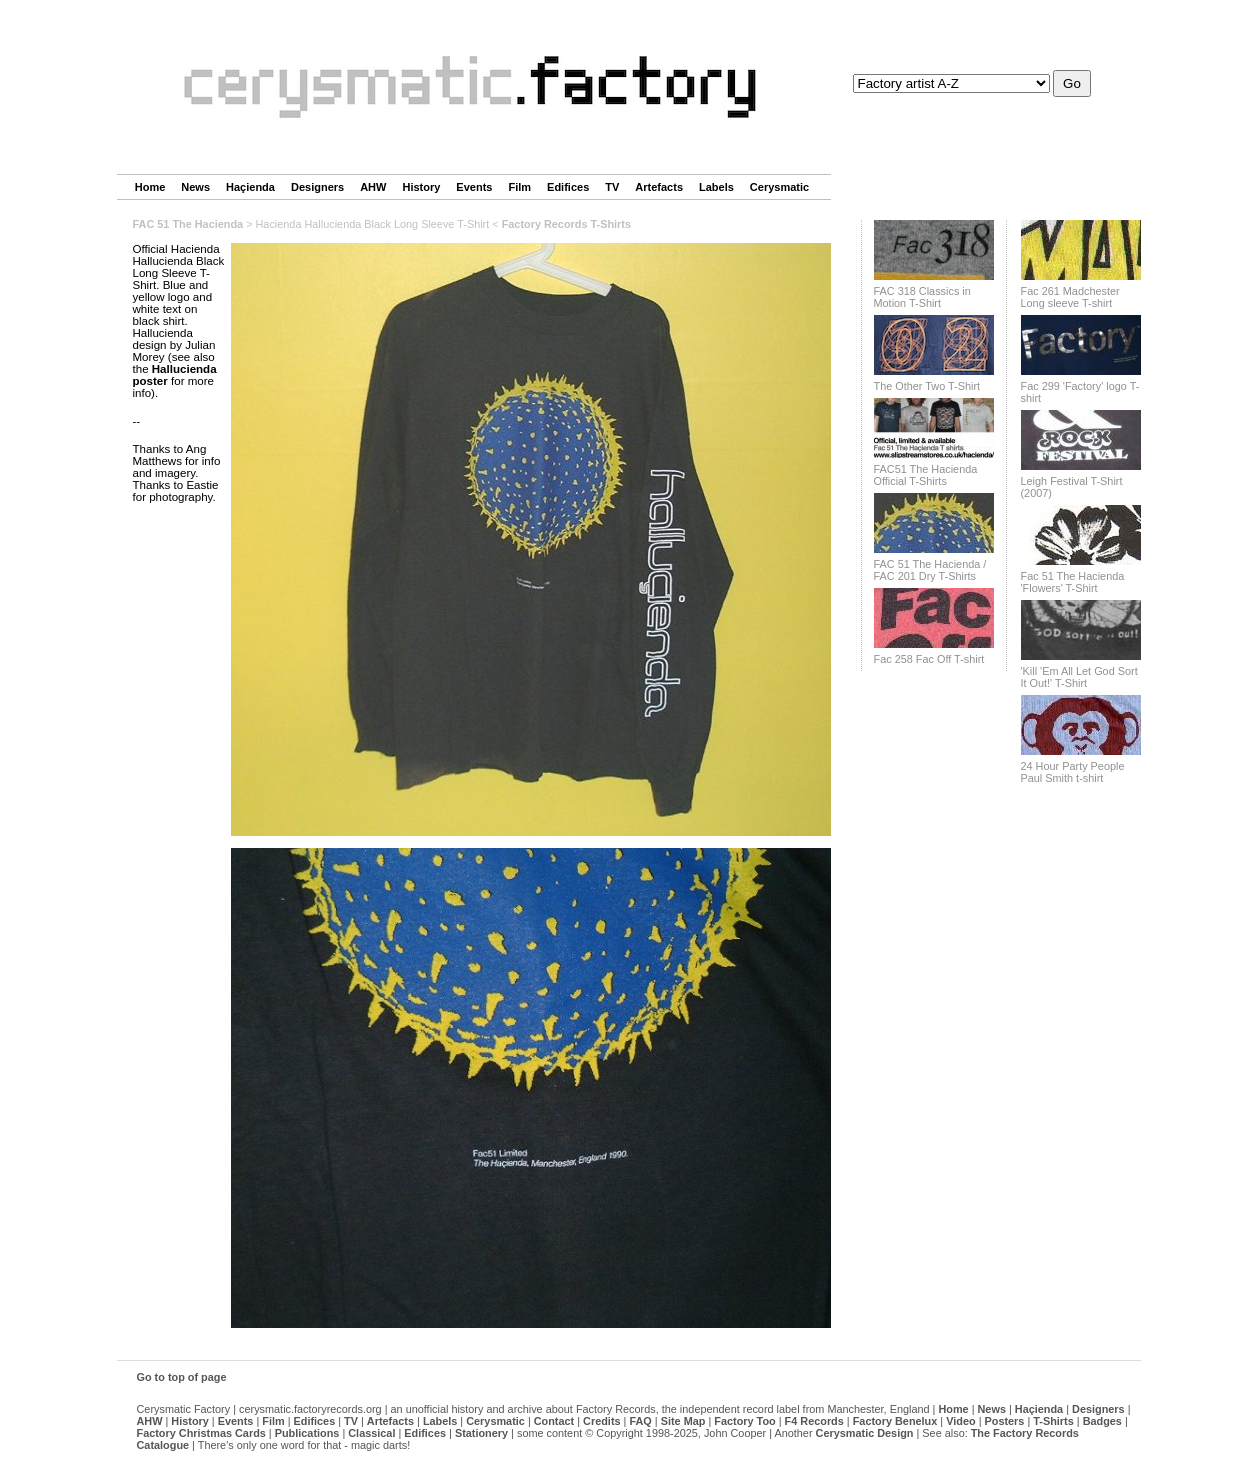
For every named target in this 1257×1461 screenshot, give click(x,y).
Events (474, 187)
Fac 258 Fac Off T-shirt (929, 659)
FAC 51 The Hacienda (188, 224)
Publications (307, 1433)
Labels (716, 187)
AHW (373, 187)
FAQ (640, 1421)
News (195, 187)
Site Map (683, 1421)
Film (519, 187)
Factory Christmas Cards (201, 1433)
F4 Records (814, 1421)
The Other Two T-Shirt (927, 386)
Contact (554, 1421)
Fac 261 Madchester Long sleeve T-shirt (1070, 297)
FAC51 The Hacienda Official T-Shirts (926, 475)
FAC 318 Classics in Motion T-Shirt (922, 297)
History (421, 187)
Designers (317, 187)
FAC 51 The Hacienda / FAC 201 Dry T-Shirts (930, 570)
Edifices (568, 187)
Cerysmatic (779, 187)
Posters (1004, 1421)
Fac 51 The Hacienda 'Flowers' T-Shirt (1073, 582)
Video (960, 1421)
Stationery (481, 1433)
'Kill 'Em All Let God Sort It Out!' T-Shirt (1079, 677)
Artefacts (659, 187)
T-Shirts (1053, 1421)
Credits (601, 1421)
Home (150, 187)
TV (612, 187)
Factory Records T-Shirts (566, 224)
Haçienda (250, 187)
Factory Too (744, 1421)
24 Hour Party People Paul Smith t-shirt (1073, 772)
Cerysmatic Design (865, 1433)
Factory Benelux (895, 1421)
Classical (371, 1433)
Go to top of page (182, 1377)
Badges (1102, 1421)
